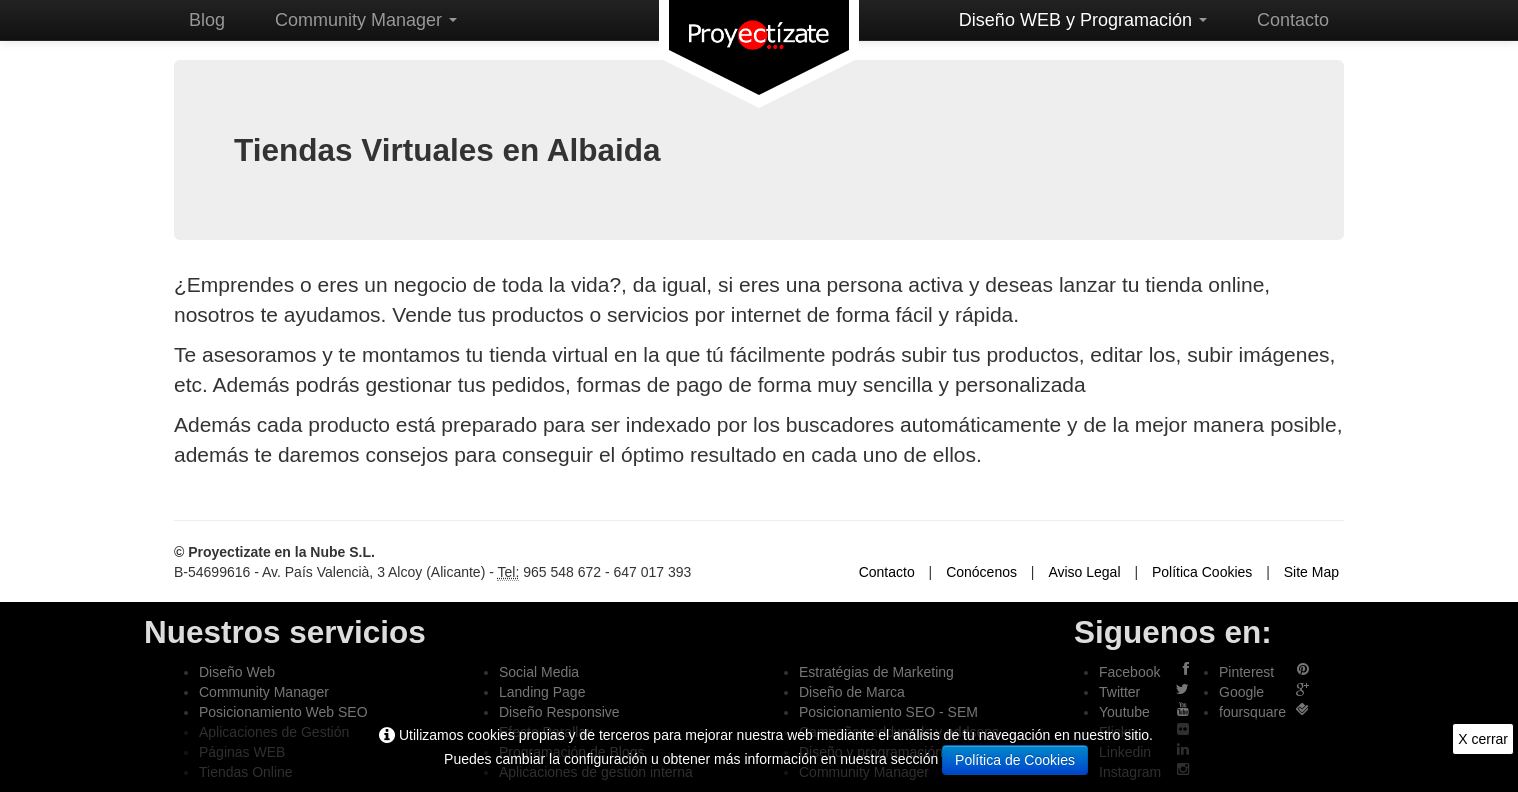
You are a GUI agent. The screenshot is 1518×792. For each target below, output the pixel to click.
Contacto (1293, 20)
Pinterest (1246, 672)
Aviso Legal (1084, 572)
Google (1241, 692)
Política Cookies (1202, 572)
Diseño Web (237, 672)
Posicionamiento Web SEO (283, 712)
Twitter (1119, 692)
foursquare (1252, 712)
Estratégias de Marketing (876, 672)
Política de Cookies (1015, 760)
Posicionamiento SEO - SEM (888, 712)
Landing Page (542, 692)
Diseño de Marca (852, 692)
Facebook (1129, 672)
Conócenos (981, 572)
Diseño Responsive (559, 712)
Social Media (539, 672)
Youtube (1124, 712)
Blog (207, 20)
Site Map (1311, 572)
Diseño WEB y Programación (1083, 20)
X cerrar (1483, 739)
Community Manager (366, 20)
